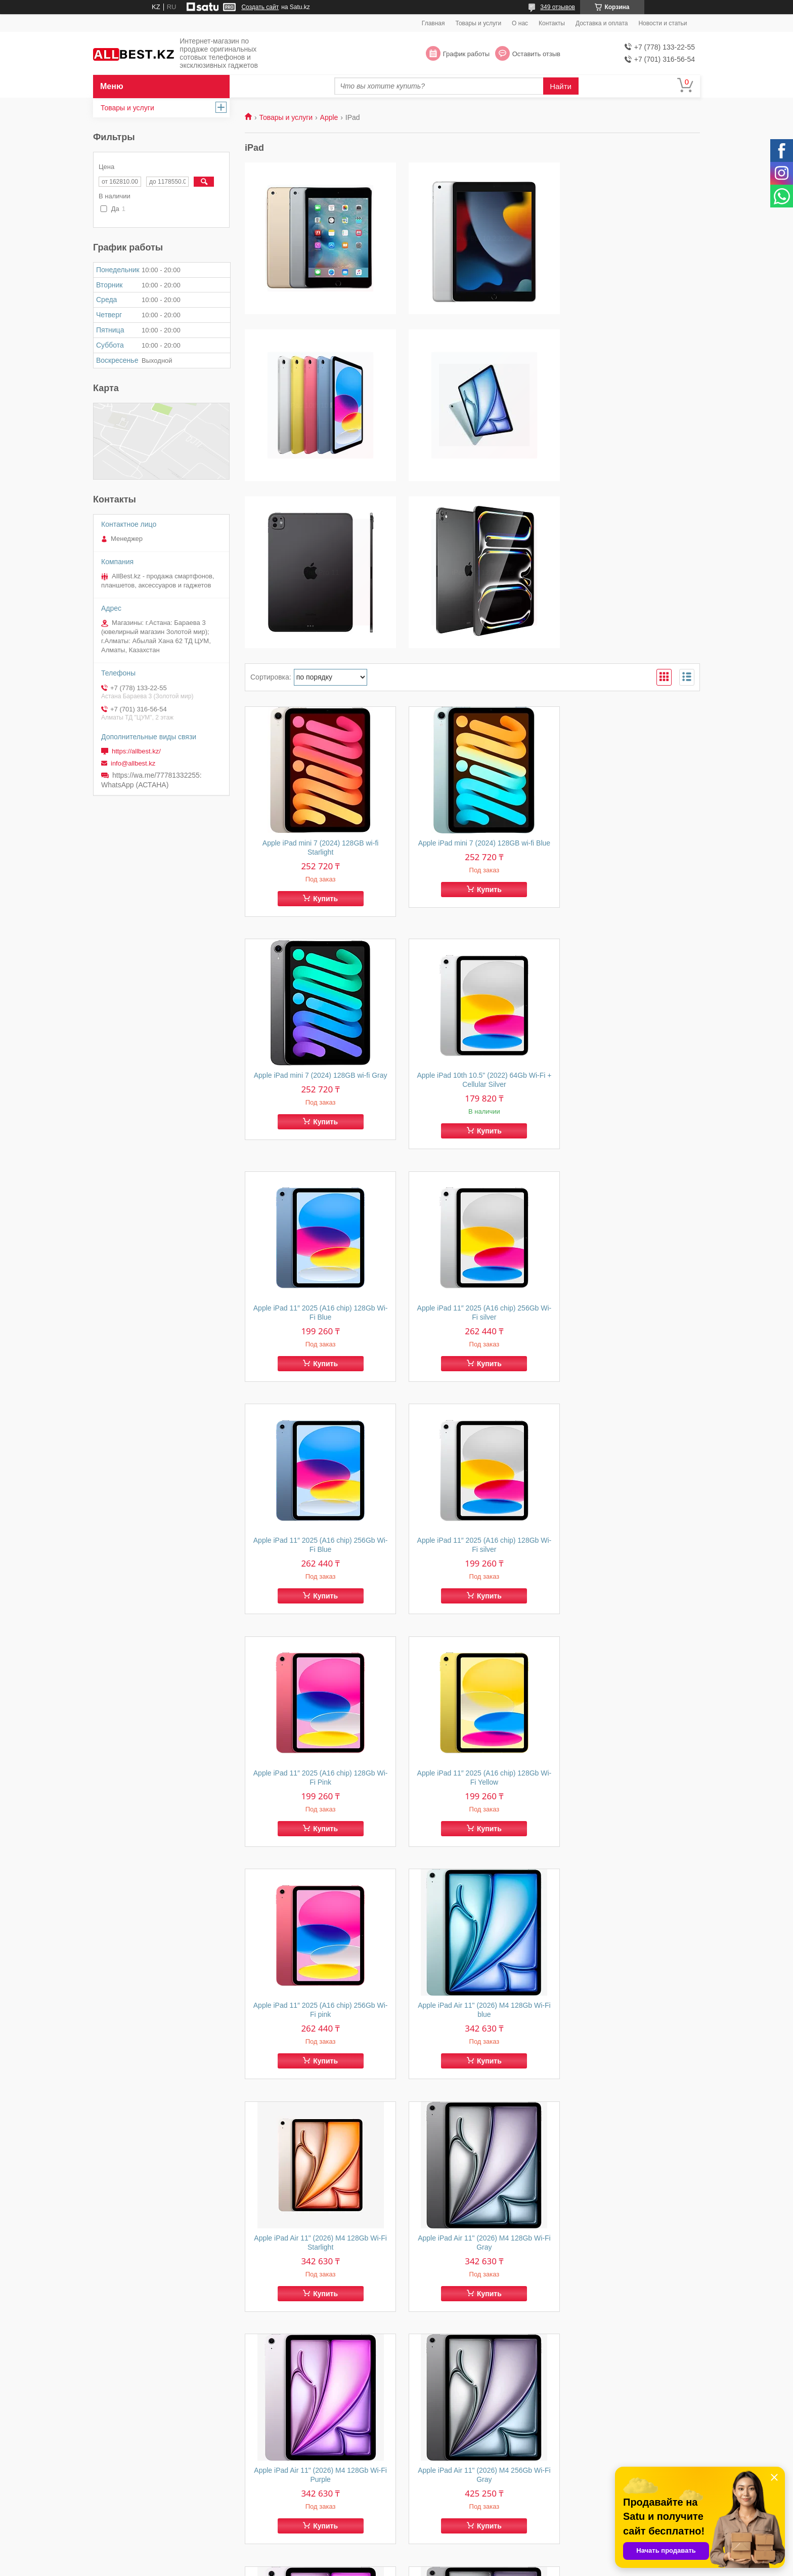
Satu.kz (439, 2557)
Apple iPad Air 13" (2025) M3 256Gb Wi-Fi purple (316, 2313)
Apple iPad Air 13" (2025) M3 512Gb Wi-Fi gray (628, 1846)
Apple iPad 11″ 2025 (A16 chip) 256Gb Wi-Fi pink (473, 1380)
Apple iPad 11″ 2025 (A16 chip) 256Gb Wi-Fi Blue (316, 1147)
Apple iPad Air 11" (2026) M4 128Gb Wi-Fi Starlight (316, 1613)
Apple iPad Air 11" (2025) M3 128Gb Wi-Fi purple (472, 2080)
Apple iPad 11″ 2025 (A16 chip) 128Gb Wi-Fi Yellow (316, 1380)
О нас (520, 23)
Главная (433, 23)
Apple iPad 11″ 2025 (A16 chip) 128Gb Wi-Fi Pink (628, 1147)
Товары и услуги (479, 23)
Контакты (552, 23)
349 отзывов (557, 7)
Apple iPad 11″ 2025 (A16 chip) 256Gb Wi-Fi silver (628, 913)
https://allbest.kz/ (136, 751)
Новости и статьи (662, 23)
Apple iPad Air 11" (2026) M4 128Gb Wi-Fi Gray (472, 1613)
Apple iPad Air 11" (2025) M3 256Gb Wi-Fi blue (628, 2080)
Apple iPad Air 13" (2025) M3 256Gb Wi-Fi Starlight (628, 2313)
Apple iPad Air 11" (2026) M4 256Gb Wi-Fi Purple (472, 1846)
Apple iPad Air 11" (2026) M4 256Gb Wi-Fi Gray (316, 1846)
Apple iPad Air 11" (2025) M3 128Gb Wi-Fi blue (316, 2080)
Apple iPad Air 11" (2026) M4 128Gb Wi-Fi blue (628, 1380)
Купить (321, 732)
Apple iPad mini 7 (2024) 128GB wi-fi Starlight (316, 680)
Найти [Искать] (560, 86)
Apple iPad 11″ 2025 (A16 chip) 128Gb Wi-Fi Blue (473, 913)
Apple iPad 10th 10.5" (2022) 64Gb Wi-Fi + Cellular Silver (316, 913)
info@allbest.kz (133, 763)
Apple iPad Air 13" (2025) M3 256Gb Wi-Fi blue (472, 2313)
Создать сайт (260, 7)
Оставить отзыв (536, 54)
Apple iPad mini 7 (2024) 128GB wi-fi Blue (472, 680)
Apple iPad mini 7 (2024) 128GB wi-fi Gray (628, 680)
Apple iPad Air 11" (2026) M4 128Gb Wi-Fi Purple (628, 1613)
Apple (329, 117)
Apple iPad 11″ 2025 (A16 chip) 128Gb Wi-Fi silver (473, 1147)
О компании (428, 2516)
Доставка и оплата (602, 23)
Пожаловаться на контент (498, 2566)
